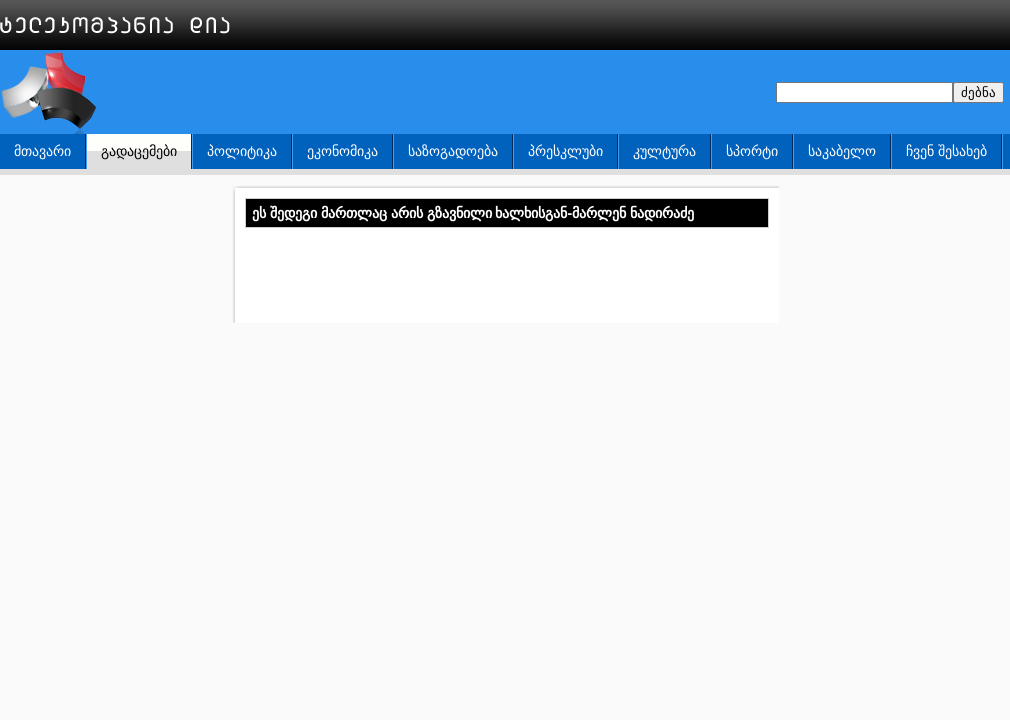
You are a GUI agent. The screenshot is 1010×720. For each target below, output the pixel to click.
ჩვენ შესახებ (946, 151)
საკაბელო (842, 151)
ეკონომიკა (342, 151)
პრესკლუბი (565, 151)
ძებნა (978, 92)
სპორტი (752, 151)
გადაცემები (139, 151)
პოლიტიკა (242, 151)
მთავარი (42, 151)
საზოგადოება (453, 151)
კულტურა (664, 151)
